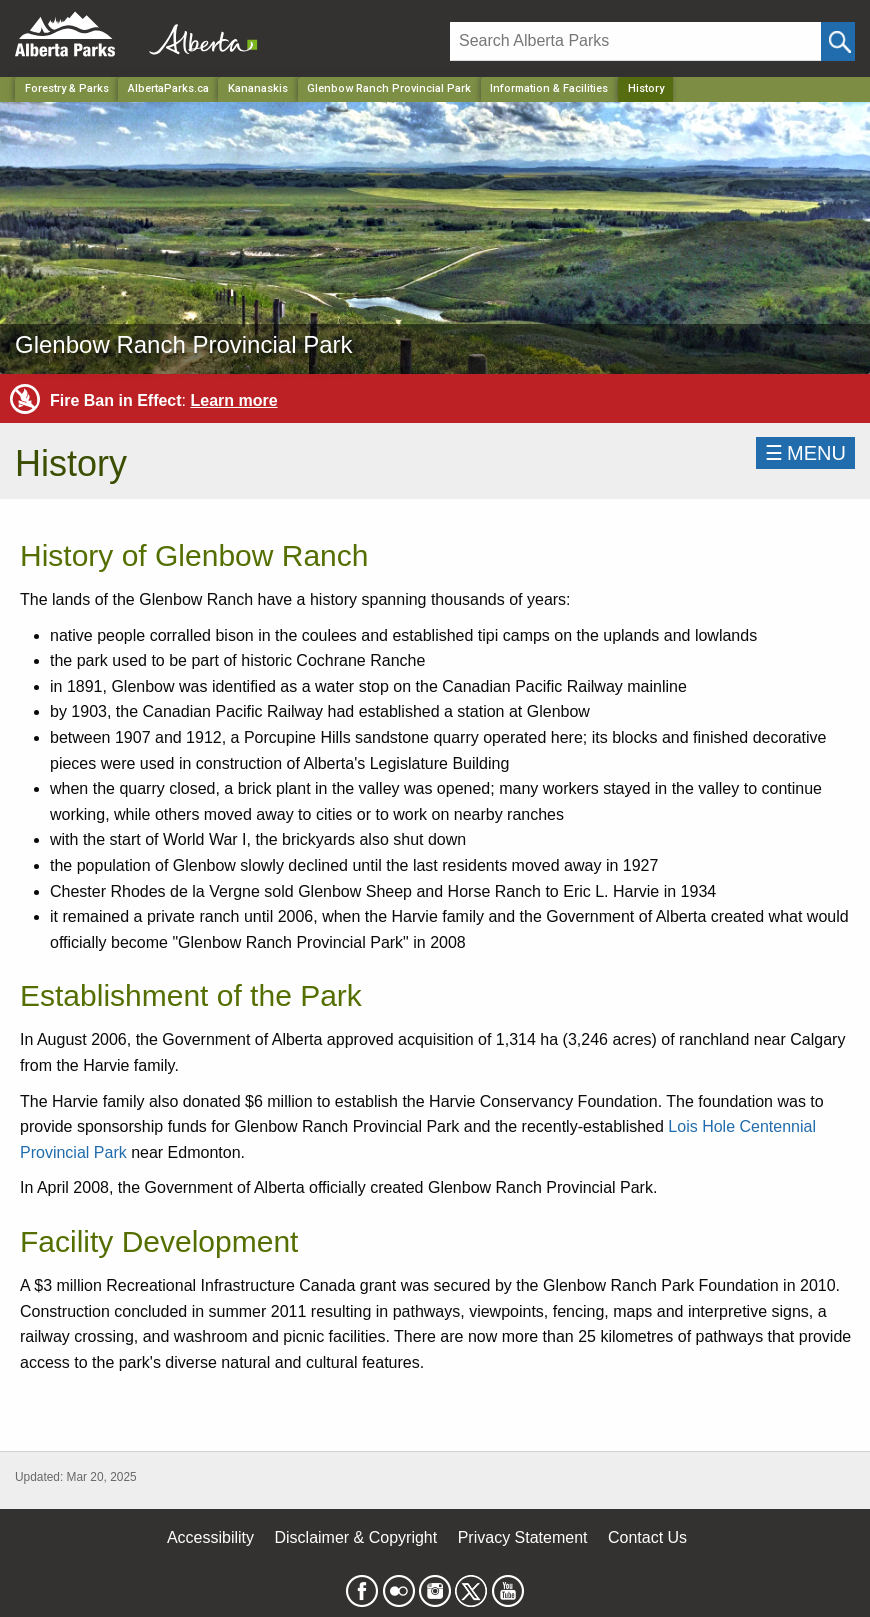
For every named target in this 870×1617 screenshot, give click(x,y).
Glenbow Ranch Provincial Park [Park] (389, 88)
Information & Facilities (549, 88)
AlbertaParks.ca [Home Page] (168, 88)
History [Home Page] (646, 88)
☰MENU (805, 453)
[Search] (635, 41)
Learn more (233, 400)
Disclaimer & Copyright (356, 1537)
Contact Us (647, 1537)
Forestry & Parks (67, 88)
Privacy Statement (523, 1537)
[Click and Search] (838, 41)
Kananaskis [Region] (258, 88)
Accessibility (210, 1537)
